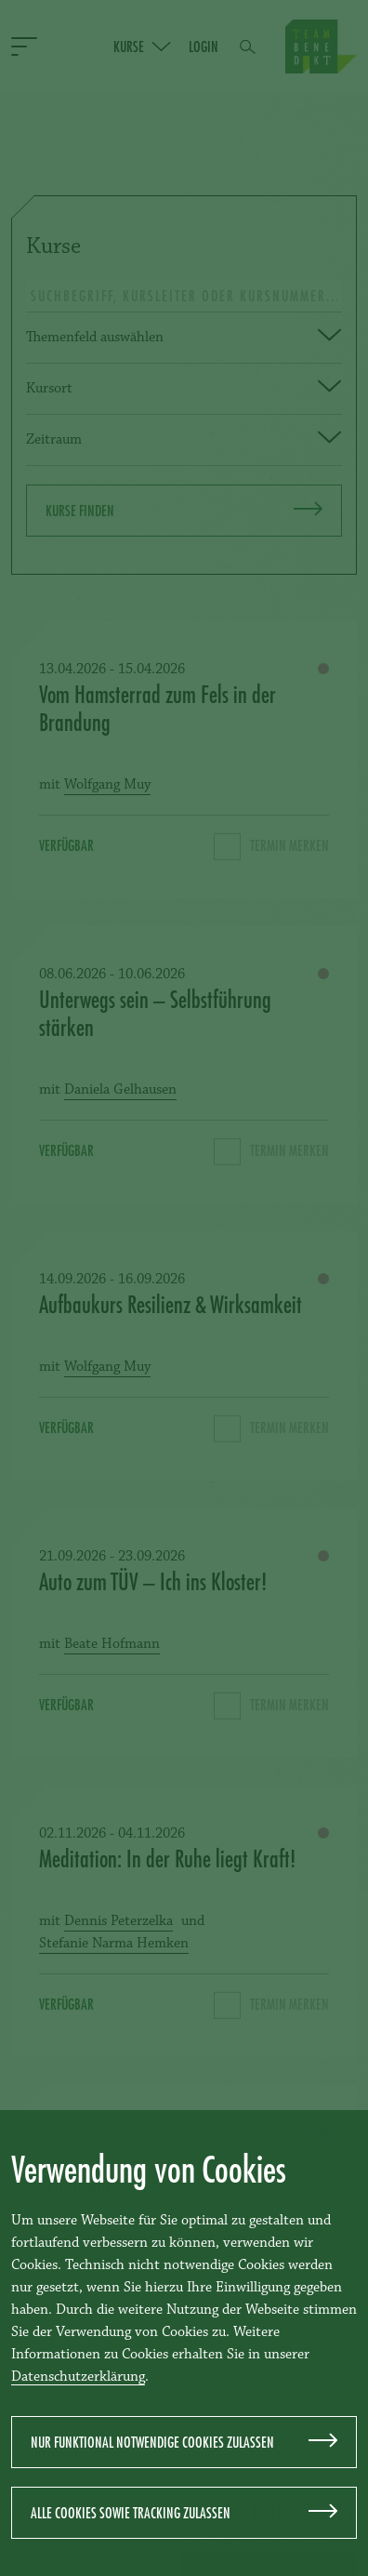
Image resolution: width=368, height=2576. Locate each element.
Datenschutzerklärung (78, 2377)
